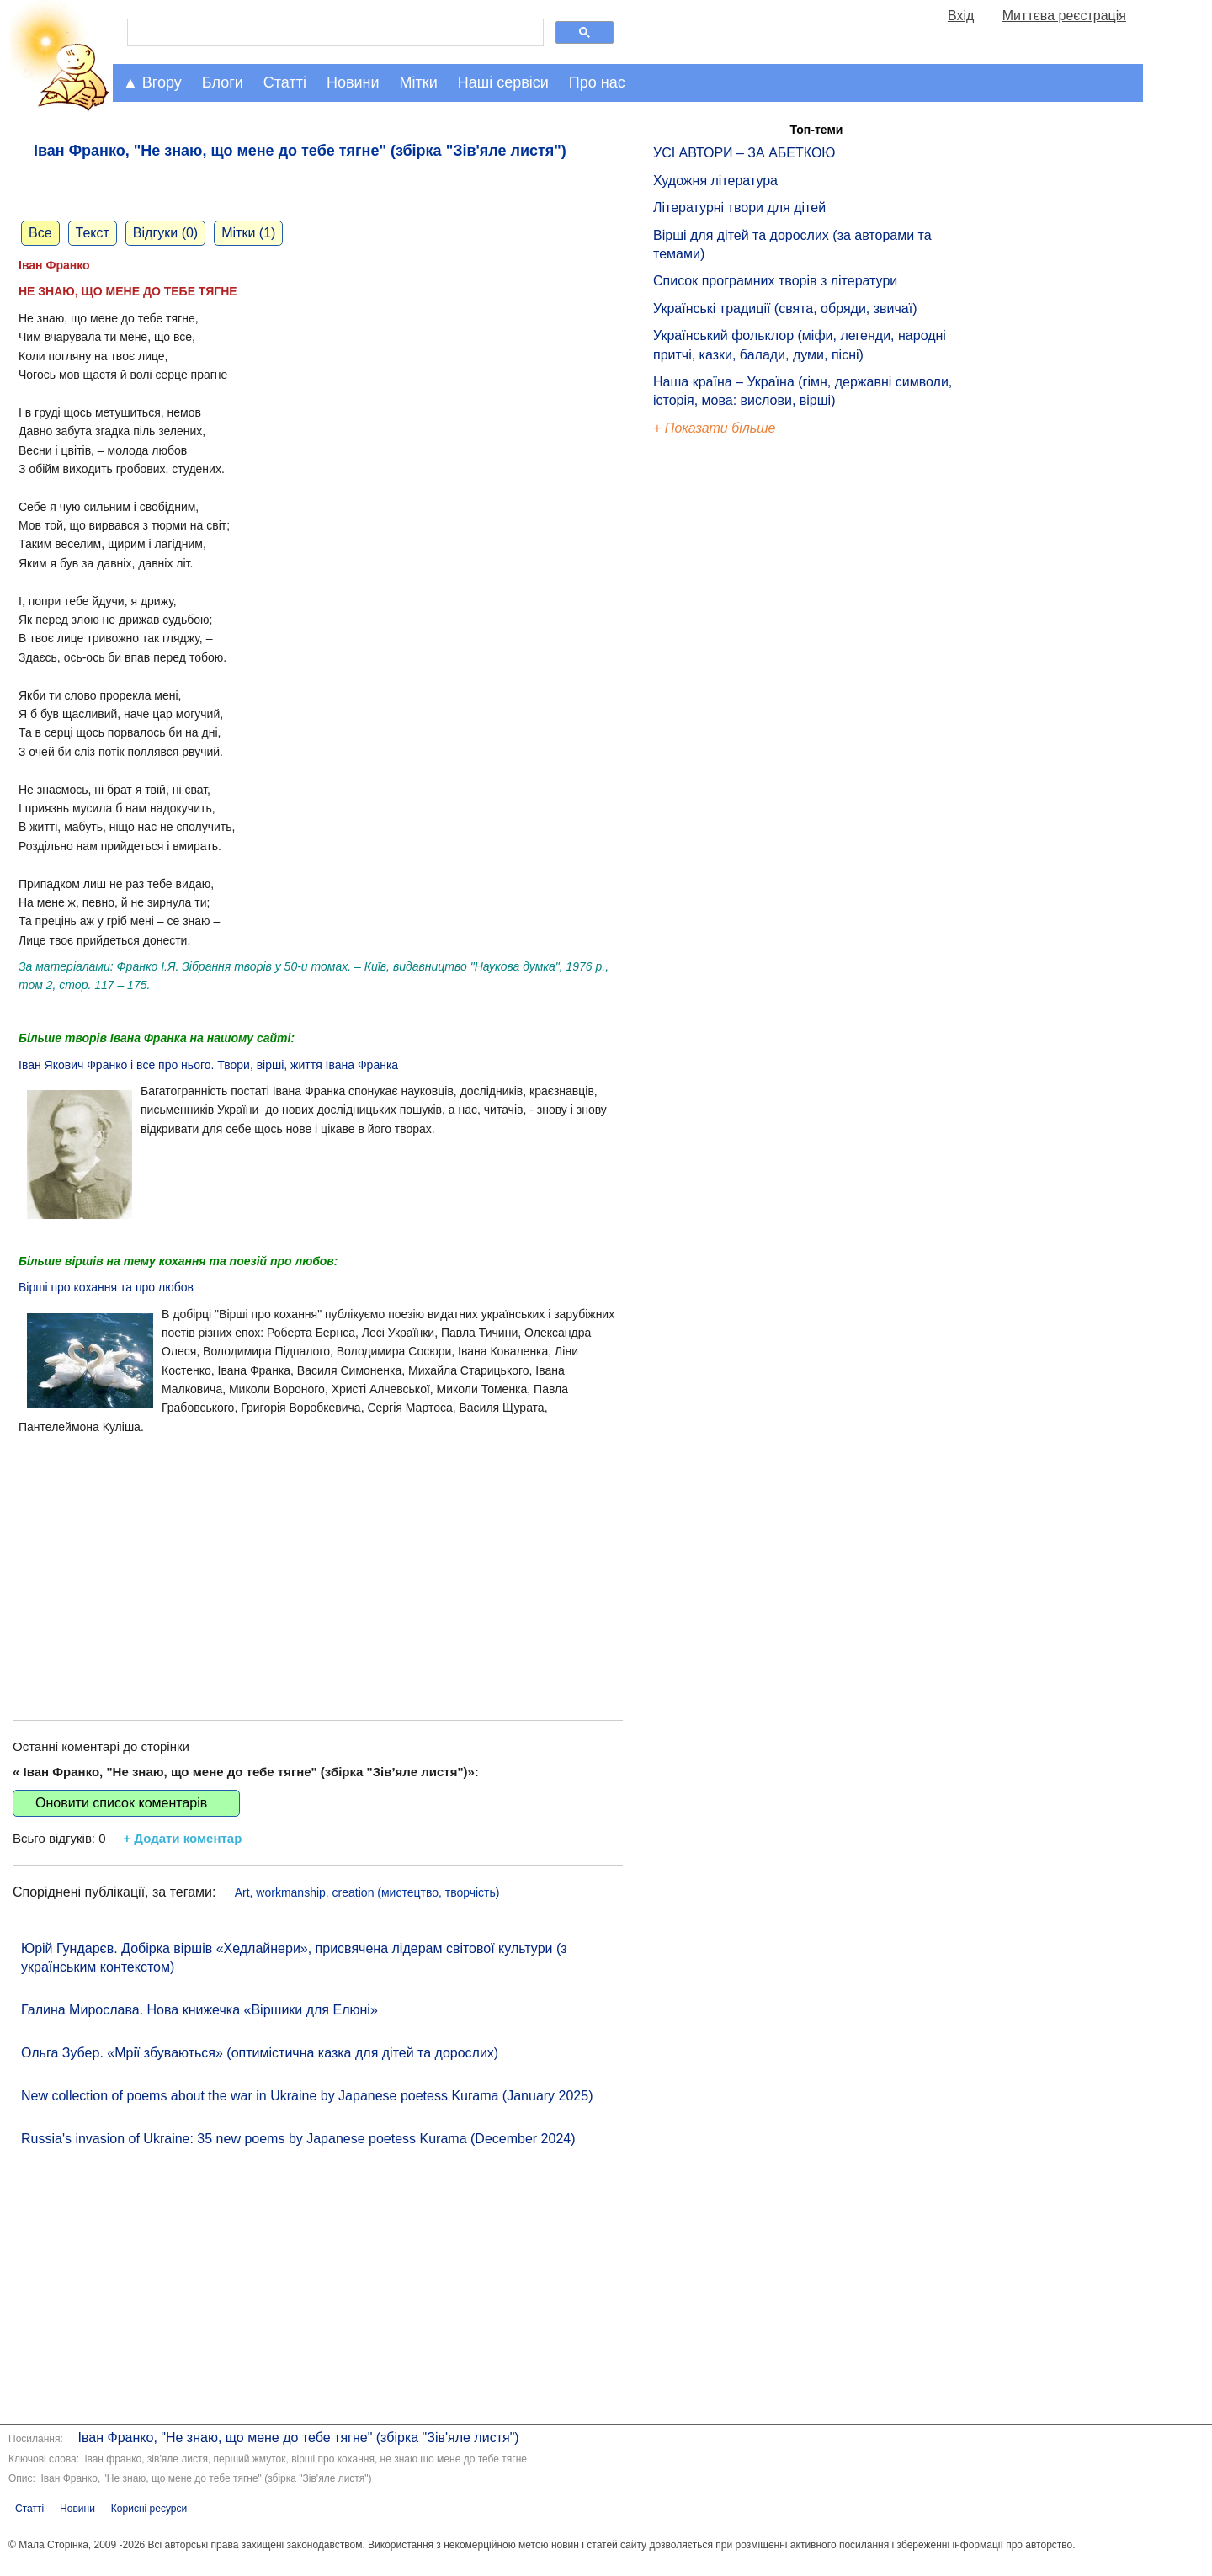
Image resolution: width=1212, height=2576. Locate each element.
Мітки (419, 82)
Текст (92, 233)
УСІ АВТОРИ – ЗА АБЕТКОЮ (744, 153)
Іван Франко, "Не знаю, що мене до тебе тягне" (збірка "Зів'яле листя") (296, 2437)
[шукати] (334, 32)
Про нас (597, 82)
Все (40, 233)
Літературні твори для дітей (739, 207)
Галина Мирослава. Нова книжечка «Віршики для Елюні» (199, 2010)
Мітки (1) (248, 233)
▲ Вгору (152, 82)
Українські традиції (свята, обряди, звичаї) (785, 308)
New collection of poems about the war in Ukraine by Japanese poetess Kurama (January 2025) (307, 2096)
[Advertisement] (318, 1560)
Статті (284, 82)
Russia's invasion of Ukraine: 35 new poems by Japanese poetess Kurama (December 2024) (298, 2139)
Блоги (222, 82)
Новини (353, 82)
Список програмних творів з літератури (775, 281)
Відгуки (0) (165, 233)
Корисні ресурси (149, 2509)
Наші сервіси (503, 82)
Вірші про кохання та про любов (106, 1287)
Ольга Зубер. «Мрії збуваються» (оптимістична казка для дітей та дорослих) (259, 2053)
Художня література (715, 180)
